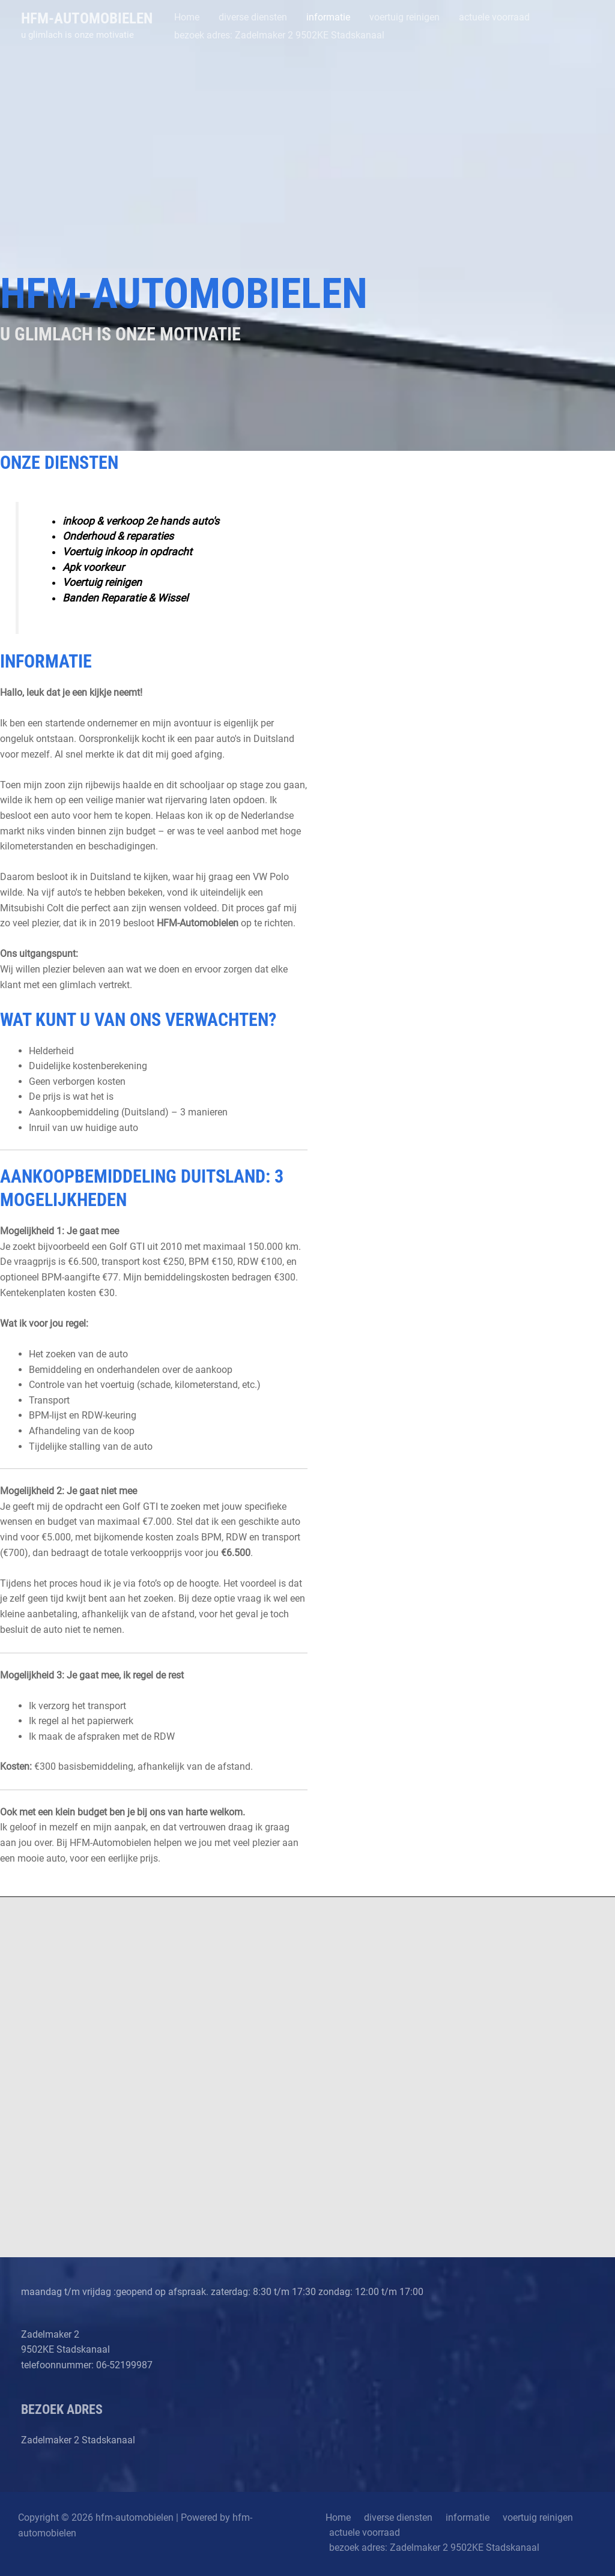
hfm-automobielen (87, 18)
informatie (457, 2517)
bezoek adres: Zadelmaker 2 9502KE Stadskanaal (432, 2548)
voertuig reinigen (524, 2517)
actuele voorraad (362, 2533)
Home (335, 2517)
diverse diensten (391, 2517)
